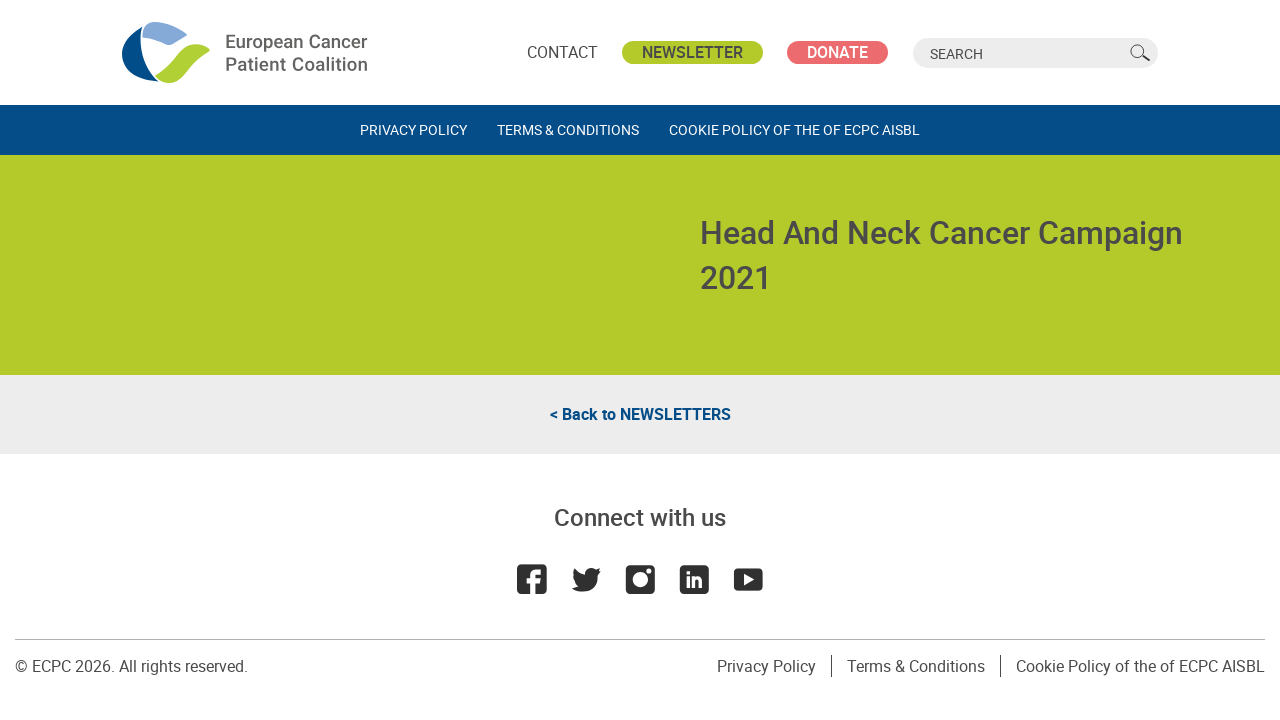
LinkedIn (694, 579)
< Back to (640, 414)
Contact (562, 52)
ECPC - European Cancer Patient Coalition (247, 52)
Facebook (532, 579)
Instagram (640, 579)
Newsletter (692, 52)
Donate (837, 52)
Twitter (586, 579)
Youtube (748, 579)
